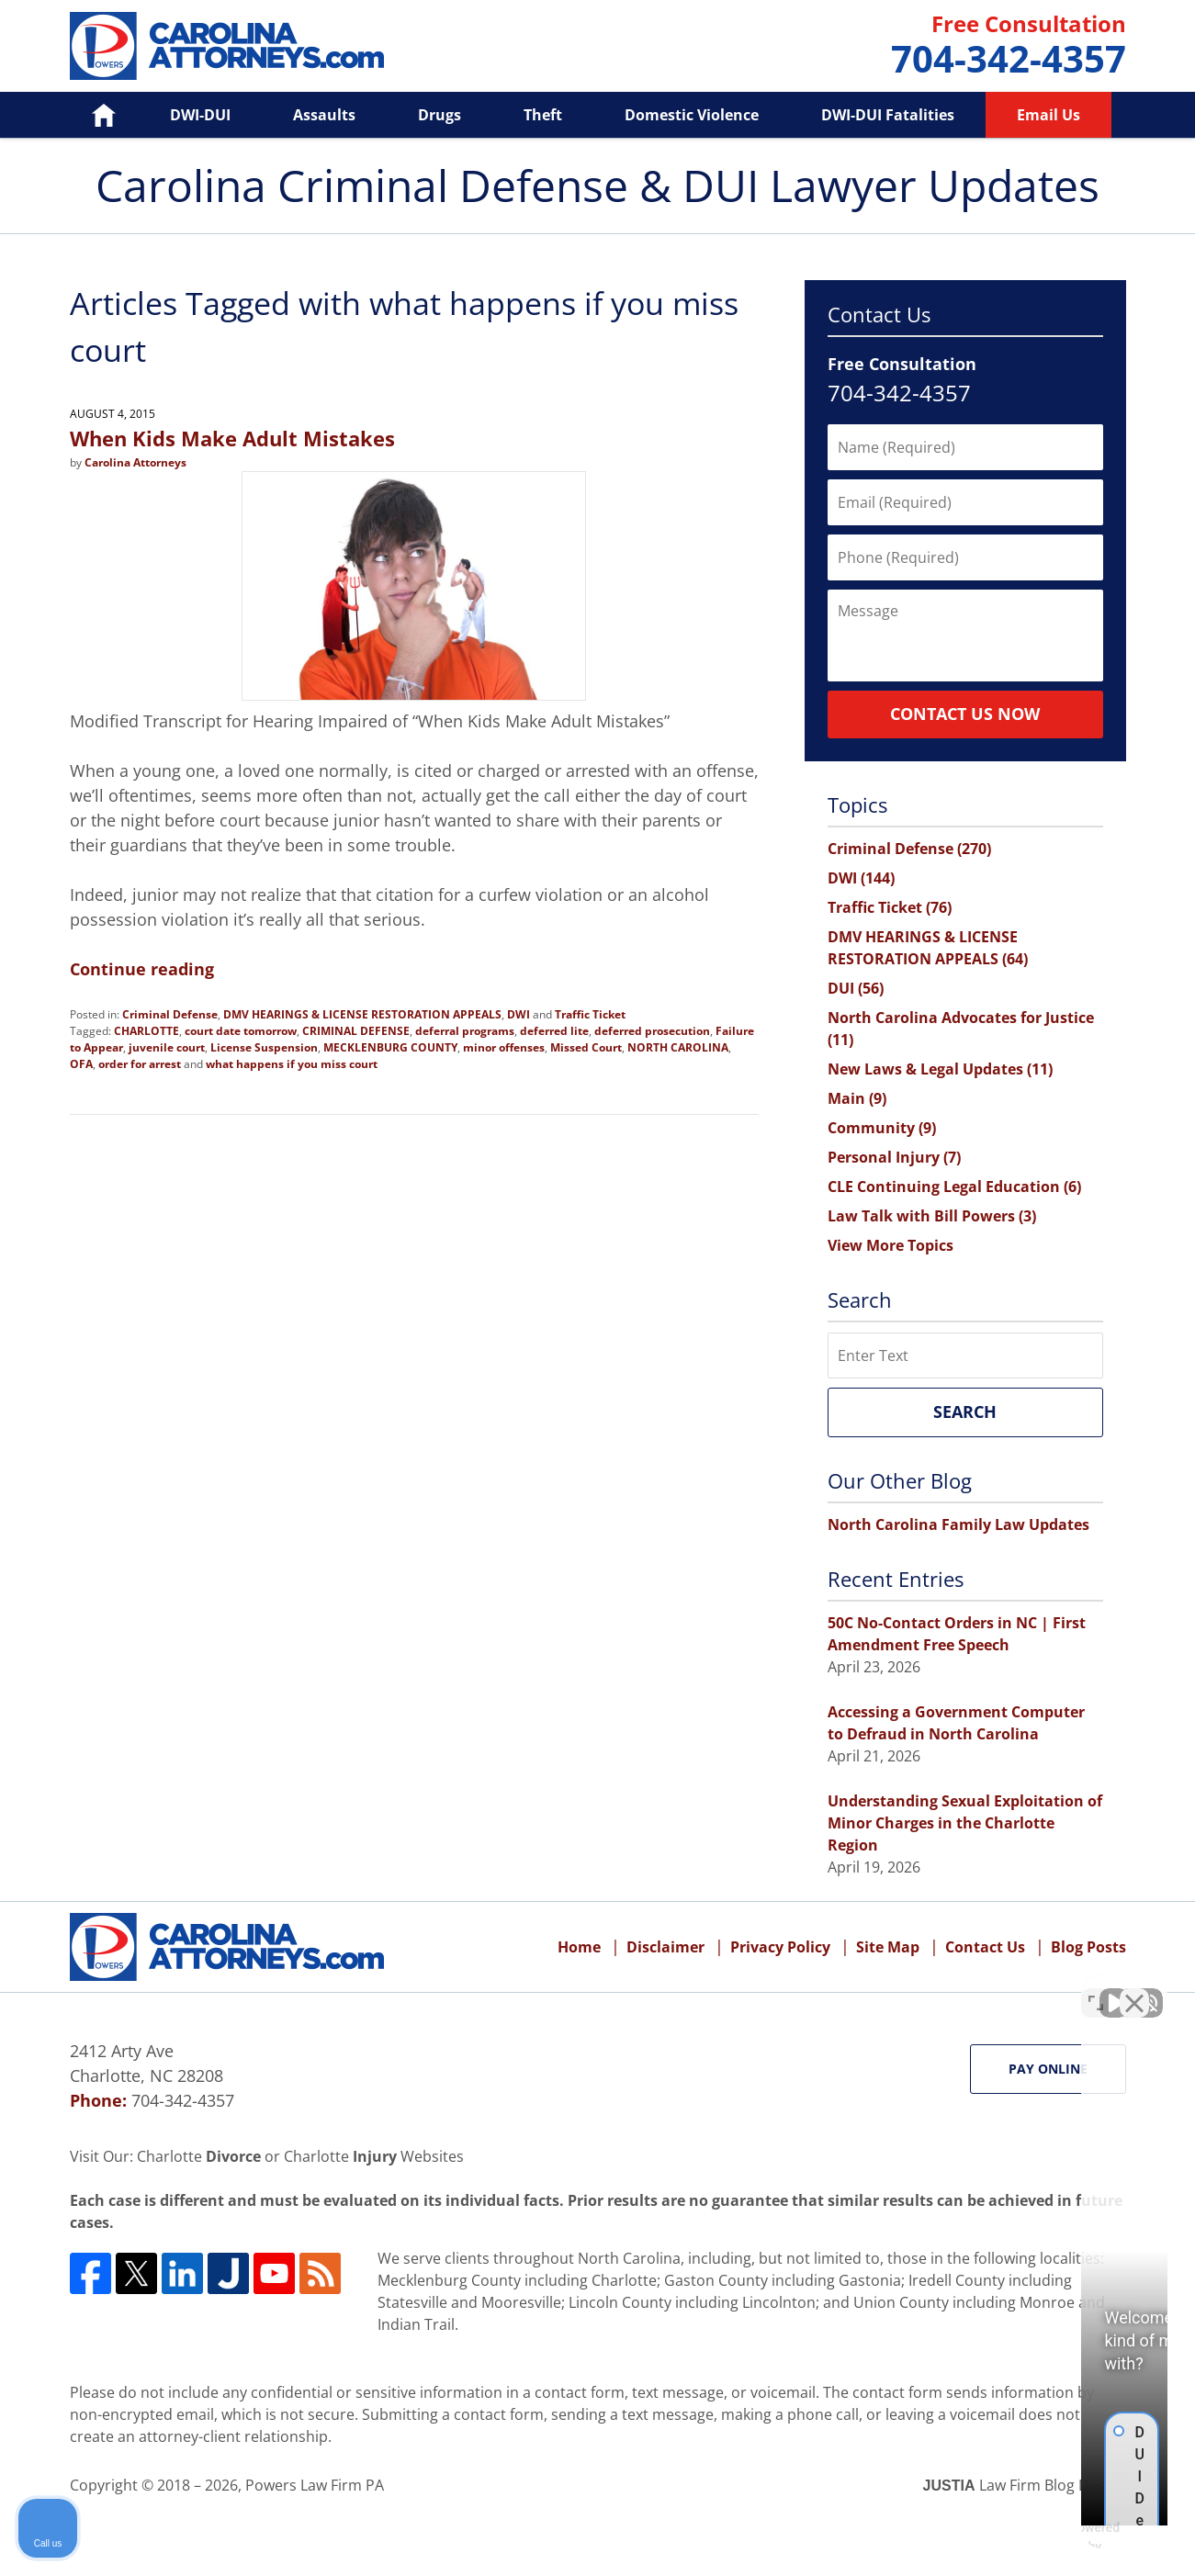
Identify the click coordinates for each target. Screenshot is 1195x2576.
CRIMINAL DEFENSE (356, 1031)
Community (882, 1128)
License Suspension (264, 1047)
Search (965, 1411)
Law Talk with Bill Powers (932, 1216)
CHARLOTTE (146, 1031)
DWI (518, 1014)
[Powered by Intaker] (1037, 2537)
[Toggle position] (1095, 1989)
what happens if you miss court (292, 1064)
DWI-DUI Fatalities (887, 115)
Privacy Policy (780, 1947)
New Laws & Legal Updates (940, 1069)
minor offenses (504, 1047)
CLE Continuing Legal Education (954, 1186)
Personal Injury (894, 1157)
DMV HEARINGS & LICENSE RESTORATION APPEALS (362, 1014)
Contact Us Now (965, 714)
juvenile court (167, 1047)
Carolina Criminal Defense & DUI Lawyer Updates (227, 46)
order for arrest (139, 1064)
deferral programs (464, 1031)
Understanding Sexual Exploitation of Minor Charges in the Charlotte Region (965, 1823)
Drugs (439, 115)
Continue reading (142, 969)
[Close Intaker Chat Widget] (1134, 1989)
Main (857, 1098)
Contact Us (985, 1947)
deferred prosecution (652, 1031)
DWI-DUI (200, 115)
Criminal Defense (170, 1014)
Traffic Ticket (590, 1014)
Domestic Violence (692, 115)
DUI (856, 988)
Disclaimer (665, 1947)
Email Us (1048, 115)
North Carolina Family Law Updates (958, 1524)
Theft (543, 115)
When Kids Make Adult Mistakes (232, 438)
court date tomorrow (241, 1031)
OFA (81, 1064)
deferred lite (554, 1031)
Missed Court (586, 1047)
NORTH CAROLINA (677, 1047)
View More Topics (890, 1245)
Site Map (887, 1947)
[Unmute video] (870, 1989)
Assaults (324, 115)
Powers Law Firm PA (314, 2485)
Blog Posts (1088, 1947)
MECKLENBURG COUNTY (390, 1047)
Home (91, 115)
